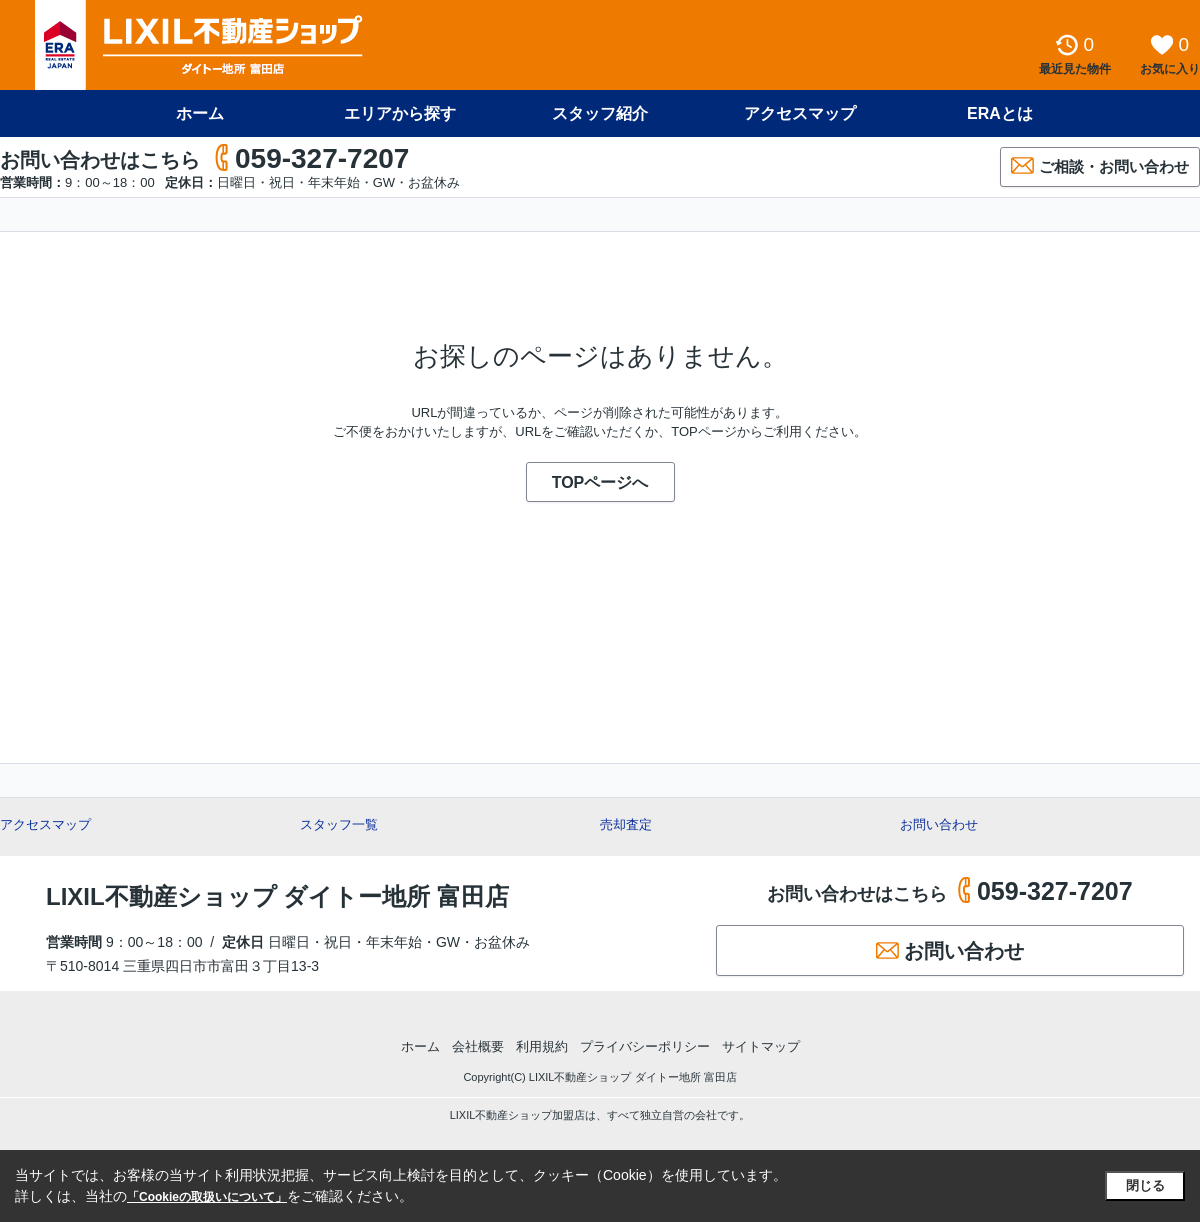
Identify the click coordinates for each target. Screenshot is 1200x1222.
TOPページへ (600, 482)
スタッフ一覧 (339, 824)
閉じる (1145, 1185)
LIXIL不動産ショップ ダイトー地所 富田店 (277, 896)
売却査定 (626, 824)
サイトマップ (761, 1046)
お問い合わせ (939, 824)
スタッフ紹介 (600, 113)
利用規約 (542, 1046)
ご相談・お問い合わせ (1100, 165)
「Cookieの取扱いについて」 (207, 1197)
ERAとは (1000, 113)
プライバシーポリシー (645, 1046)
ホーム (200, 113)
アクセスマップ (800, 113)
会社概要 (478, 1046)
